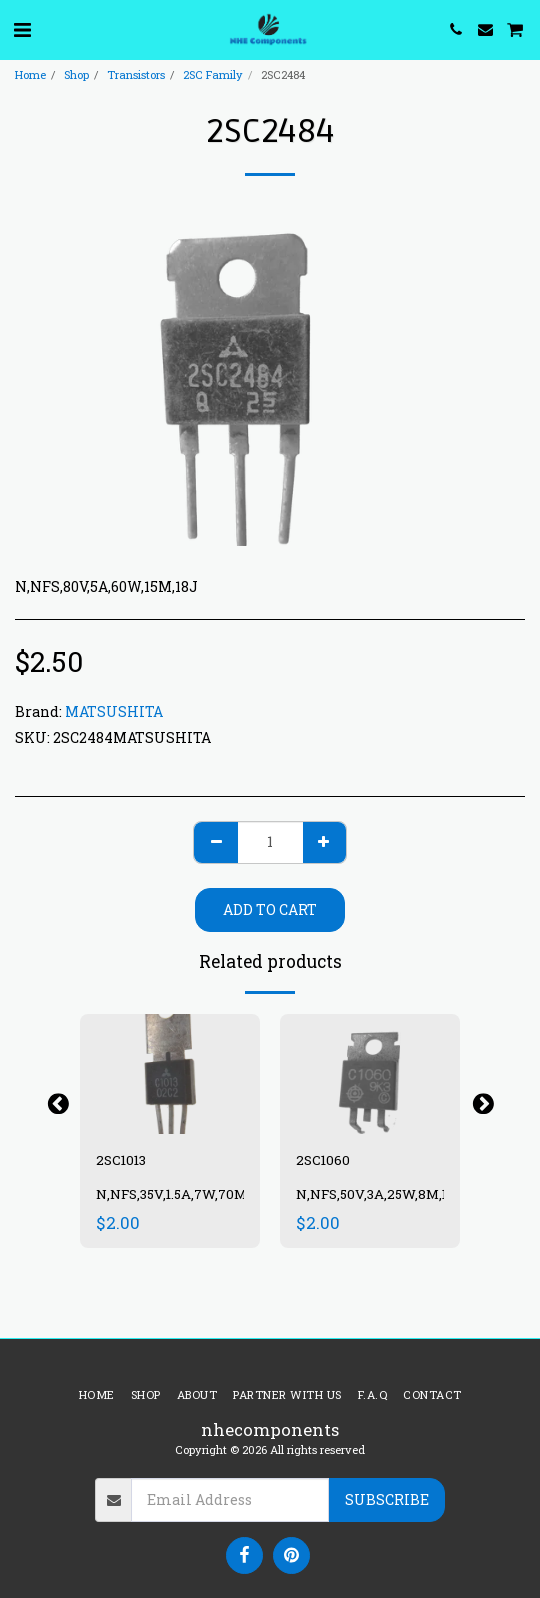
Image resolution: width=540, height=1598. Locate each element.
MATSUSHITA (114, 711)
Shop (76, 74)
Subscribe (387, 1499)
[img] (170, 1074)
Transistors (136, 74)
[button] (22, 29)
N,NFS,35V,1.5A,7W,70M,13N (184, 1194)
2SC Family (213, 74)
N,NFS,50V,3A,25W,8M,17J (379, 1194)
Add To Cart (270, 909)
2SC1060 (323, 1160)
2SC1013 (121, 1160)
